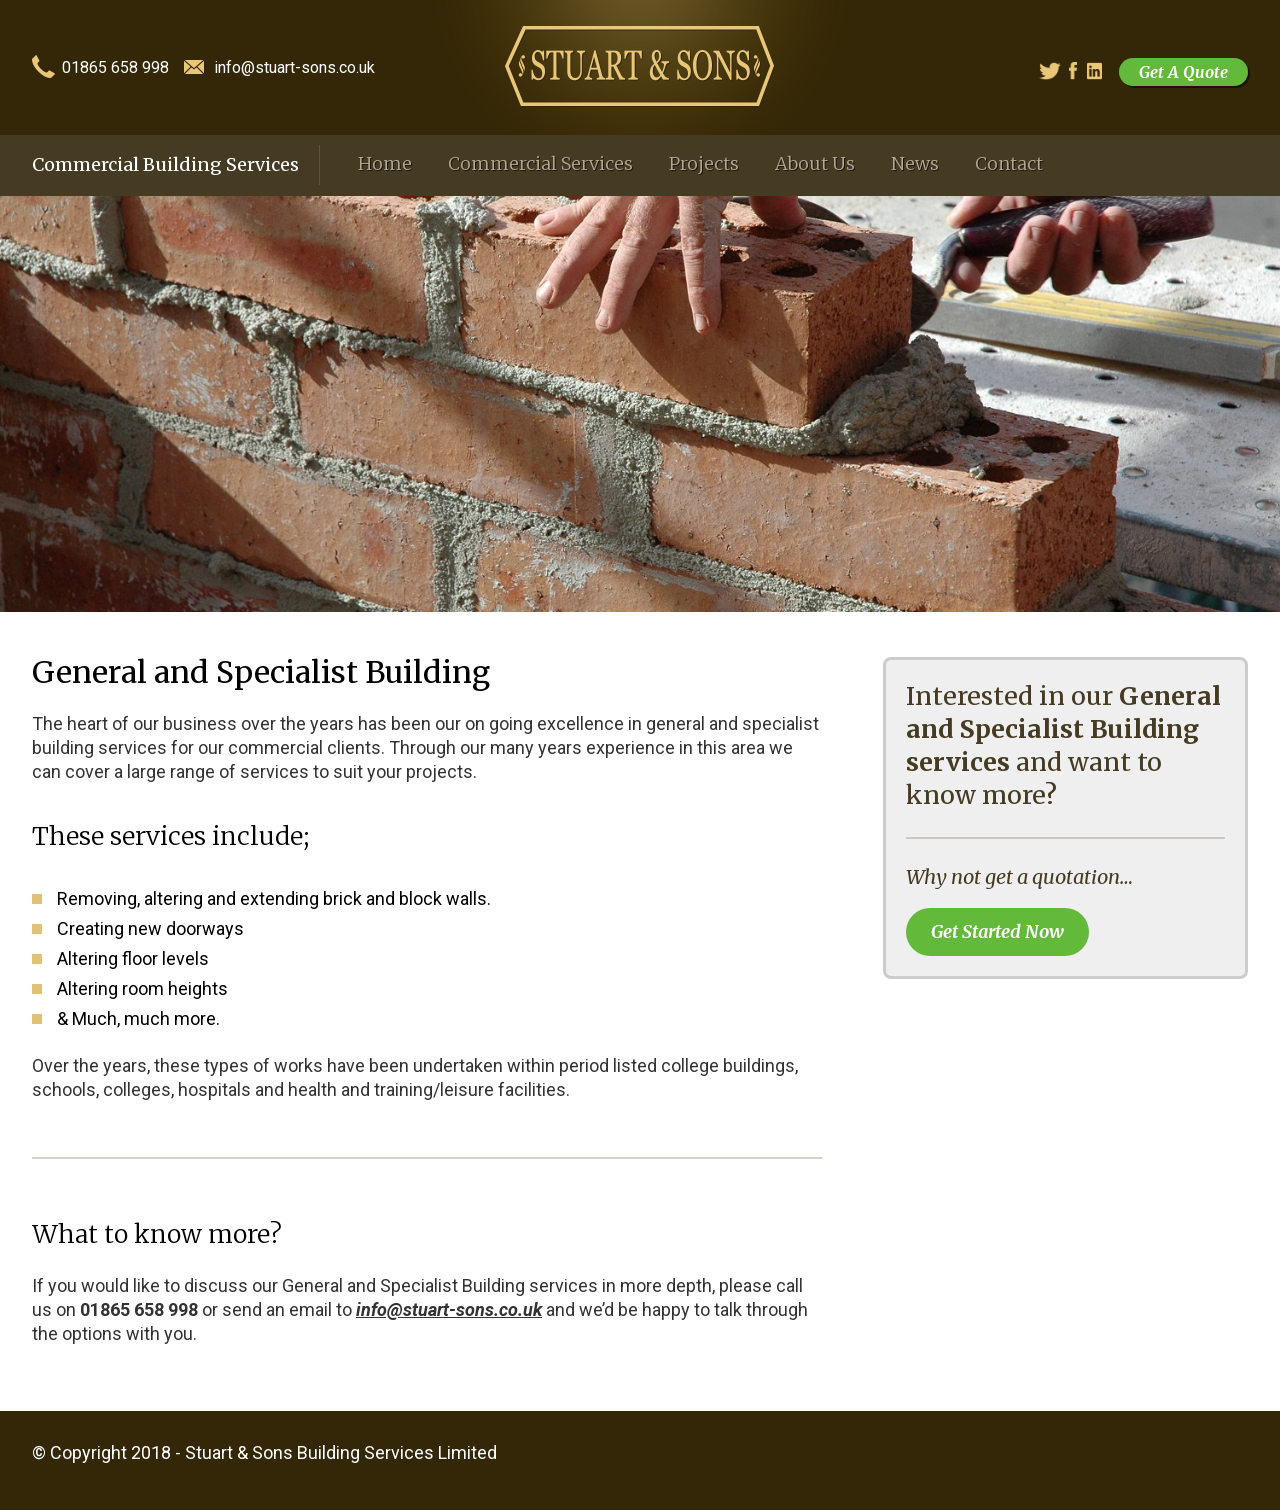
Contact (1009, 163)
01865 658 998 (115, 68)
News (915, 163)
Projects (704, 163)
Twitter (1047, 71)
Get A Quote (1183, 72)
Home (385, 163)
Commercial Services (540, 163)
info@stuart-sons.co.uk (294, 68)
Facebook (1079, 71)
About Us (815, 163)
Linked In (1096, 71)
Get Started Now (997, 931)
